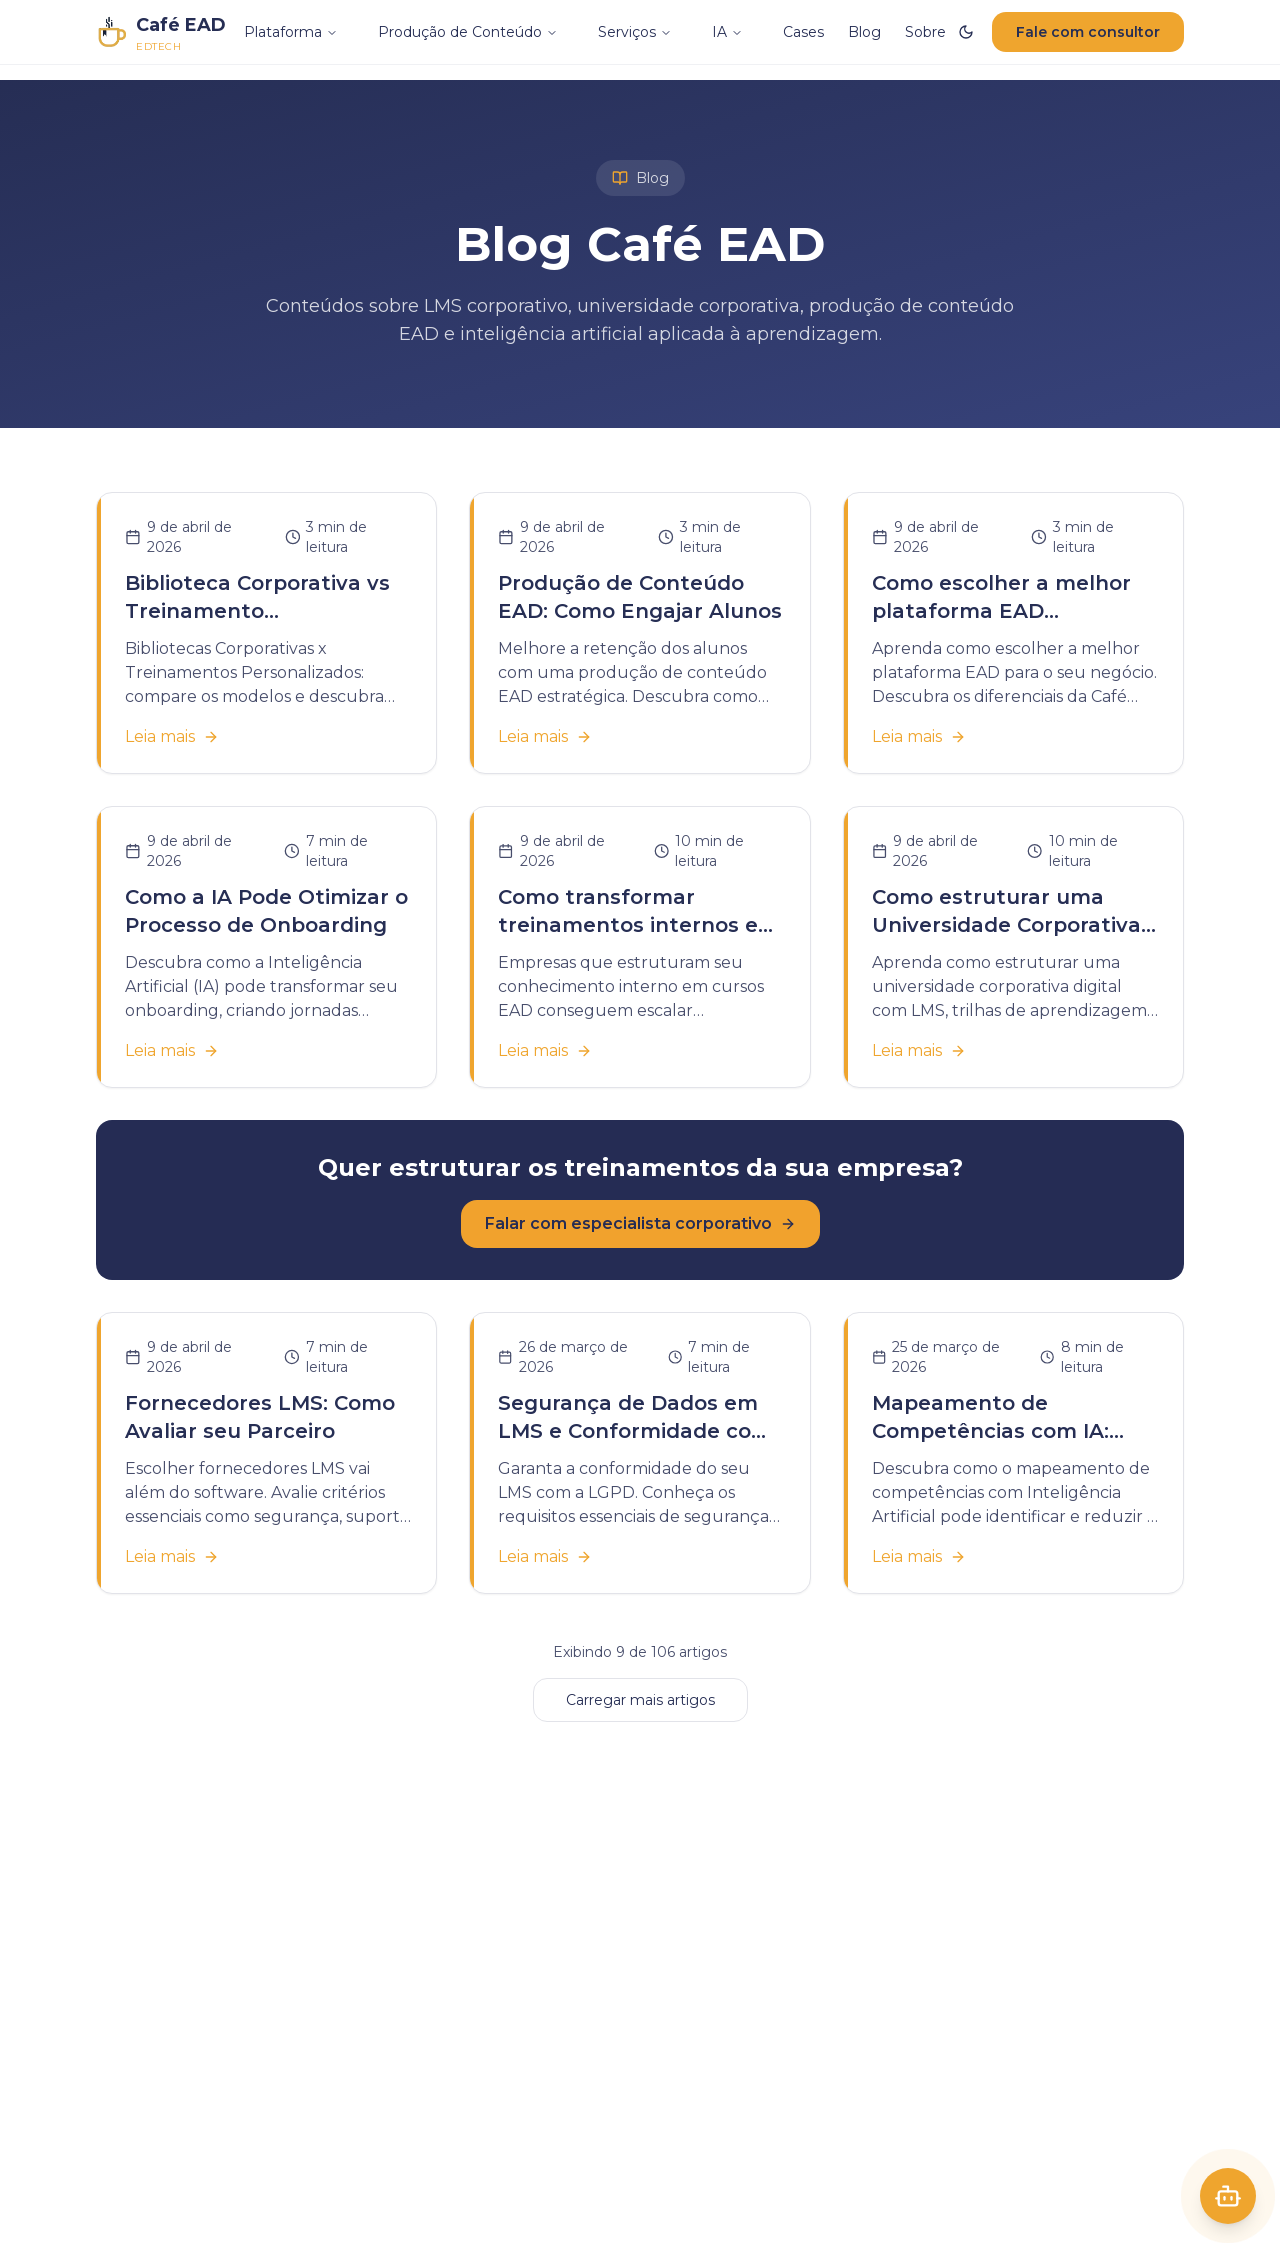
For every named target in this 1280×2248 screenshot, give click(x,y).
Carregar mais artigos (640, 1700)
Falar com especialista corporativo (640, 1223)
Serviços (635, 32)
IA (727, 32)
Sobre (925, 32)
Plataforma (291, 32)
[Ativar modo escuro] (966, 32)
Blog (864, 32)
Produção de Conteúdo (468, 32)
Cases (803, 32)
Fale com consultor (1088, 32)
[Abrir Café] (1228, 2196)
